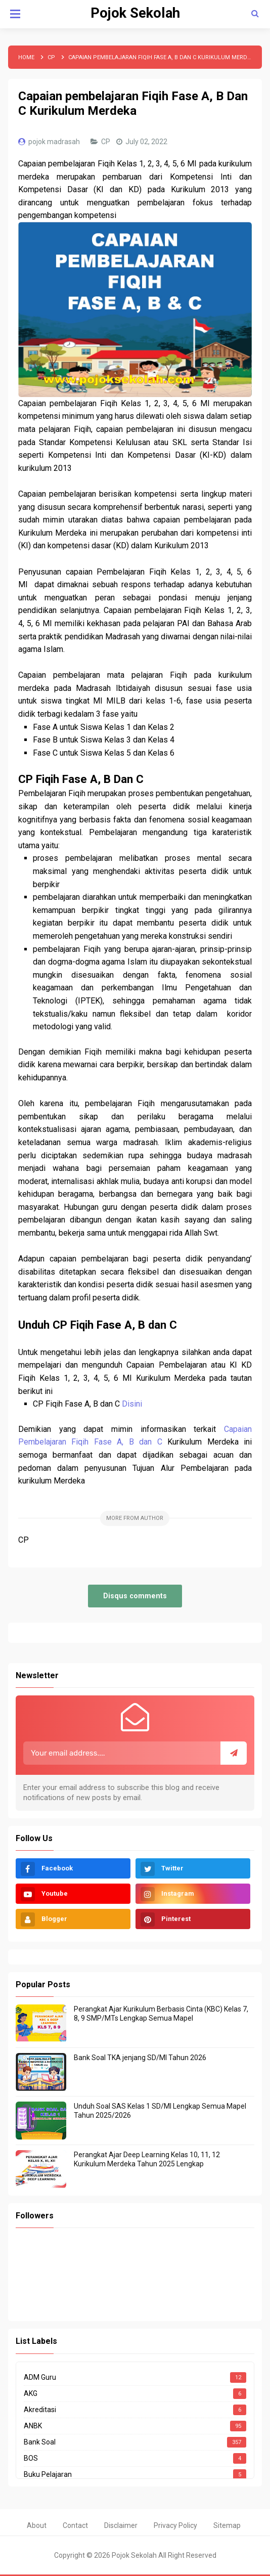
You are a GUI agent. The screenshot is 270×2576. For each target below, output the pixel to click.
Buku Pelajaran (48, 2474)
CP (106, 142)
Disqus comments (135, 1596)
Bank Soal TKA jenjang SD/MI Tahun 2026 (140, 2058)
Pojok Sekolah (134, 2555)
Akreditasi (40, 2410)
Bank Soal (40, 2442)
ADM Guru (40, 2377)
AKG (30, 2393)
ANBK (33, 2426)
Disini (132, 1404)
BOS (31, 2458)
